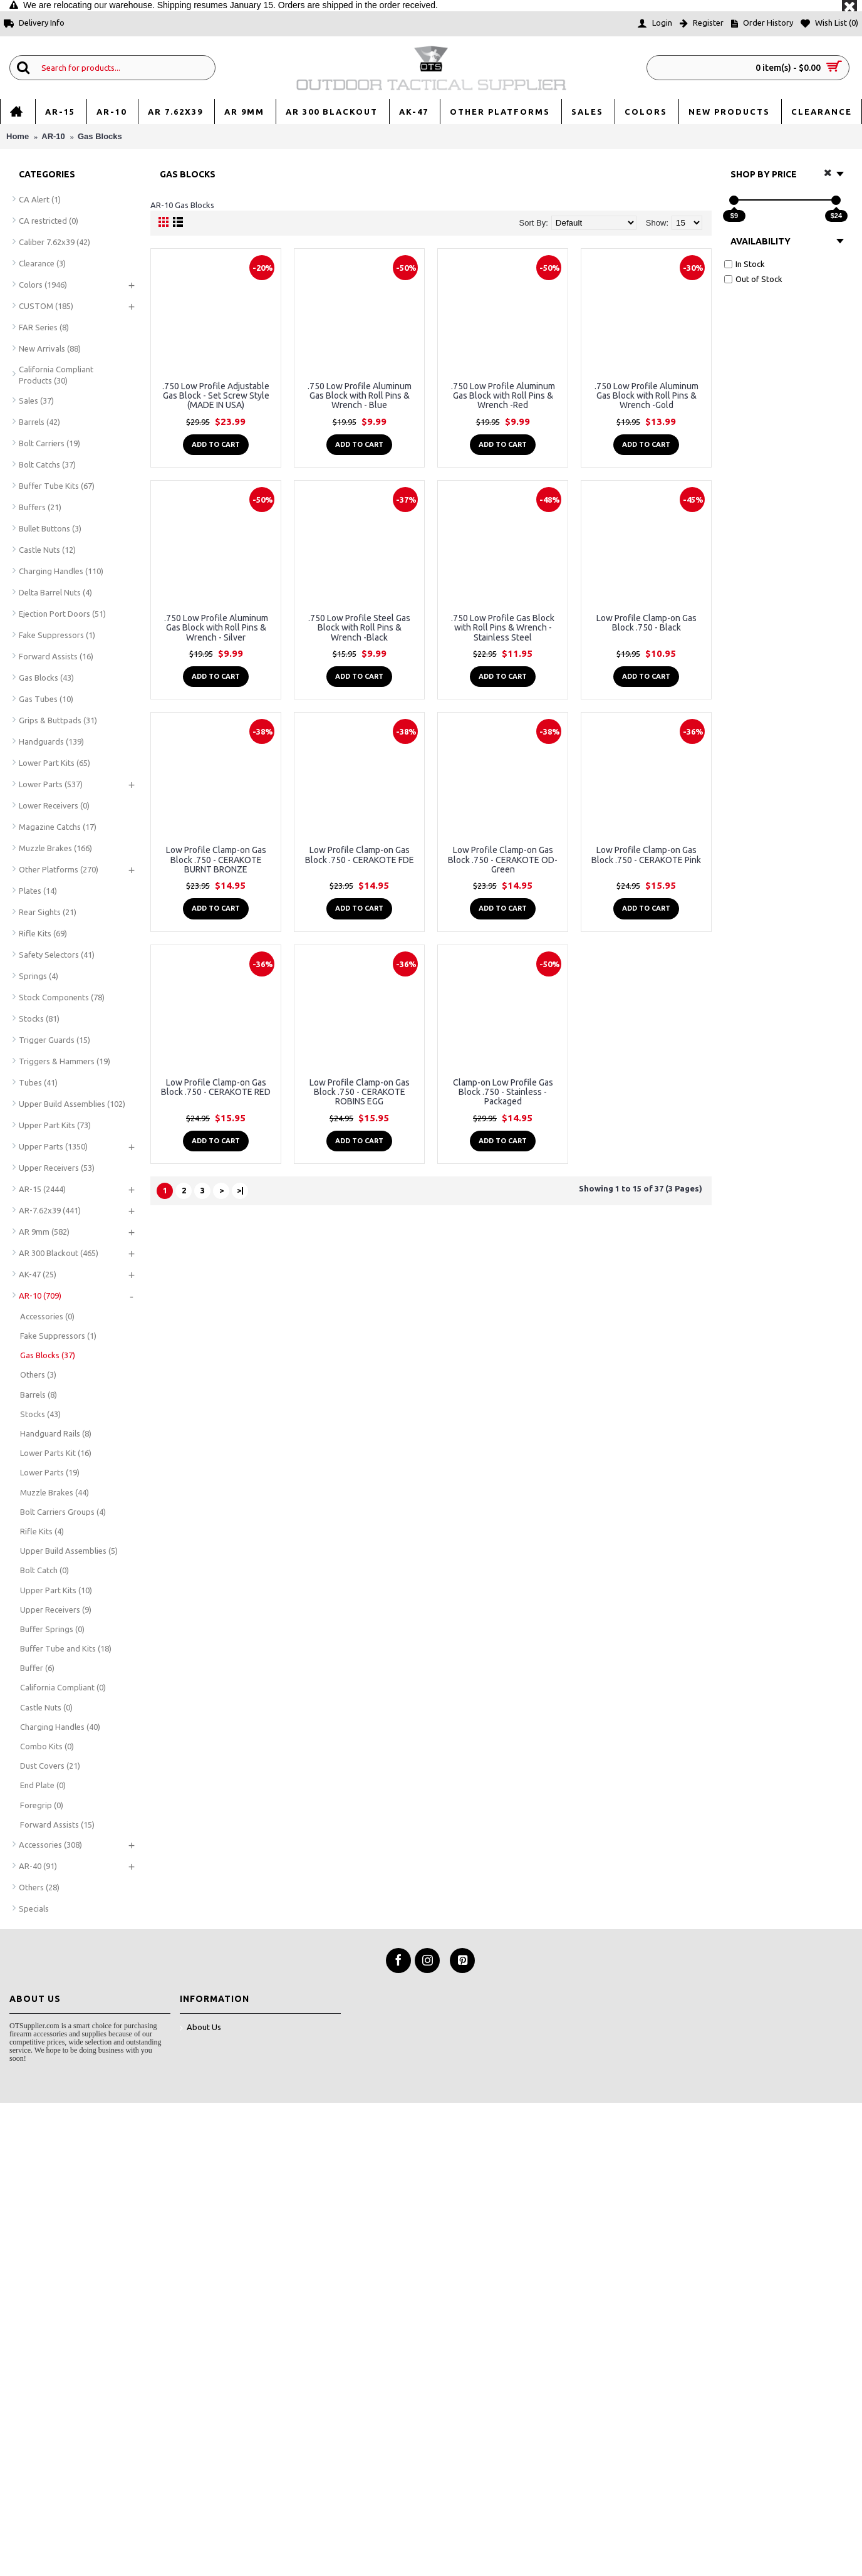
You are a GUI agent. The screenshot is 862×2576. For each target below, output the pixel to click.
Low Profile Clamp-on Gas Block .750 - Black (646, 622)
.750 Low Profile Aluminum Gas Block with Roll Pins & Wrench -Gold (646, 396)
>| (240, 1190)
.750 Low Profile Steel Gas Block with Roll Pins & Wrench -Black (359, 627)
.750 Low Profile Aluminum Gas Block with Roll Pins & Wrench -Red (503, 396)
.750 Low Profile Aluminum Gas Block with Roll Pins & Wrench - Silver (216, 627)
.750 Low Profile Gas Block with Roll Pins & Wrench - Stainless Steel (502, 627)
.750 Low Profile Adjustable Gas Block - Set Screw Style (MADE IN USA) (215, 396)
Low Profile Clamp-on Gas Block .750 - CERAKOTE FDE (359, 854)
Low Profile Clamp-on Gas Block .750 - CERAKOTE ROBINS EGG (359, 1092)
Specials (34, 1908)
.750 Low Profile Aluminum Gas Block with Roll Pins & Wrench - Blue (360, 396)
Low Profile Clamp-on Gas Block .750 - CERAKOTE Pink (646, 854)
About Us (200, 2028)
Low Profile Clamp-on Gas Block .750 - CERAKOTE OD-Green (503, 859)
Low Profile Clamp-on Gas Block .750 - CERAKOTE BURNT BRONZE (216, 859)
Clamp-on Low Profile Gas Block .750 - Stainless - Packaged (503, 1092)
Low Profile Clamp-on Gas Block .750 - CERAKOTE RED (216, 1087)
